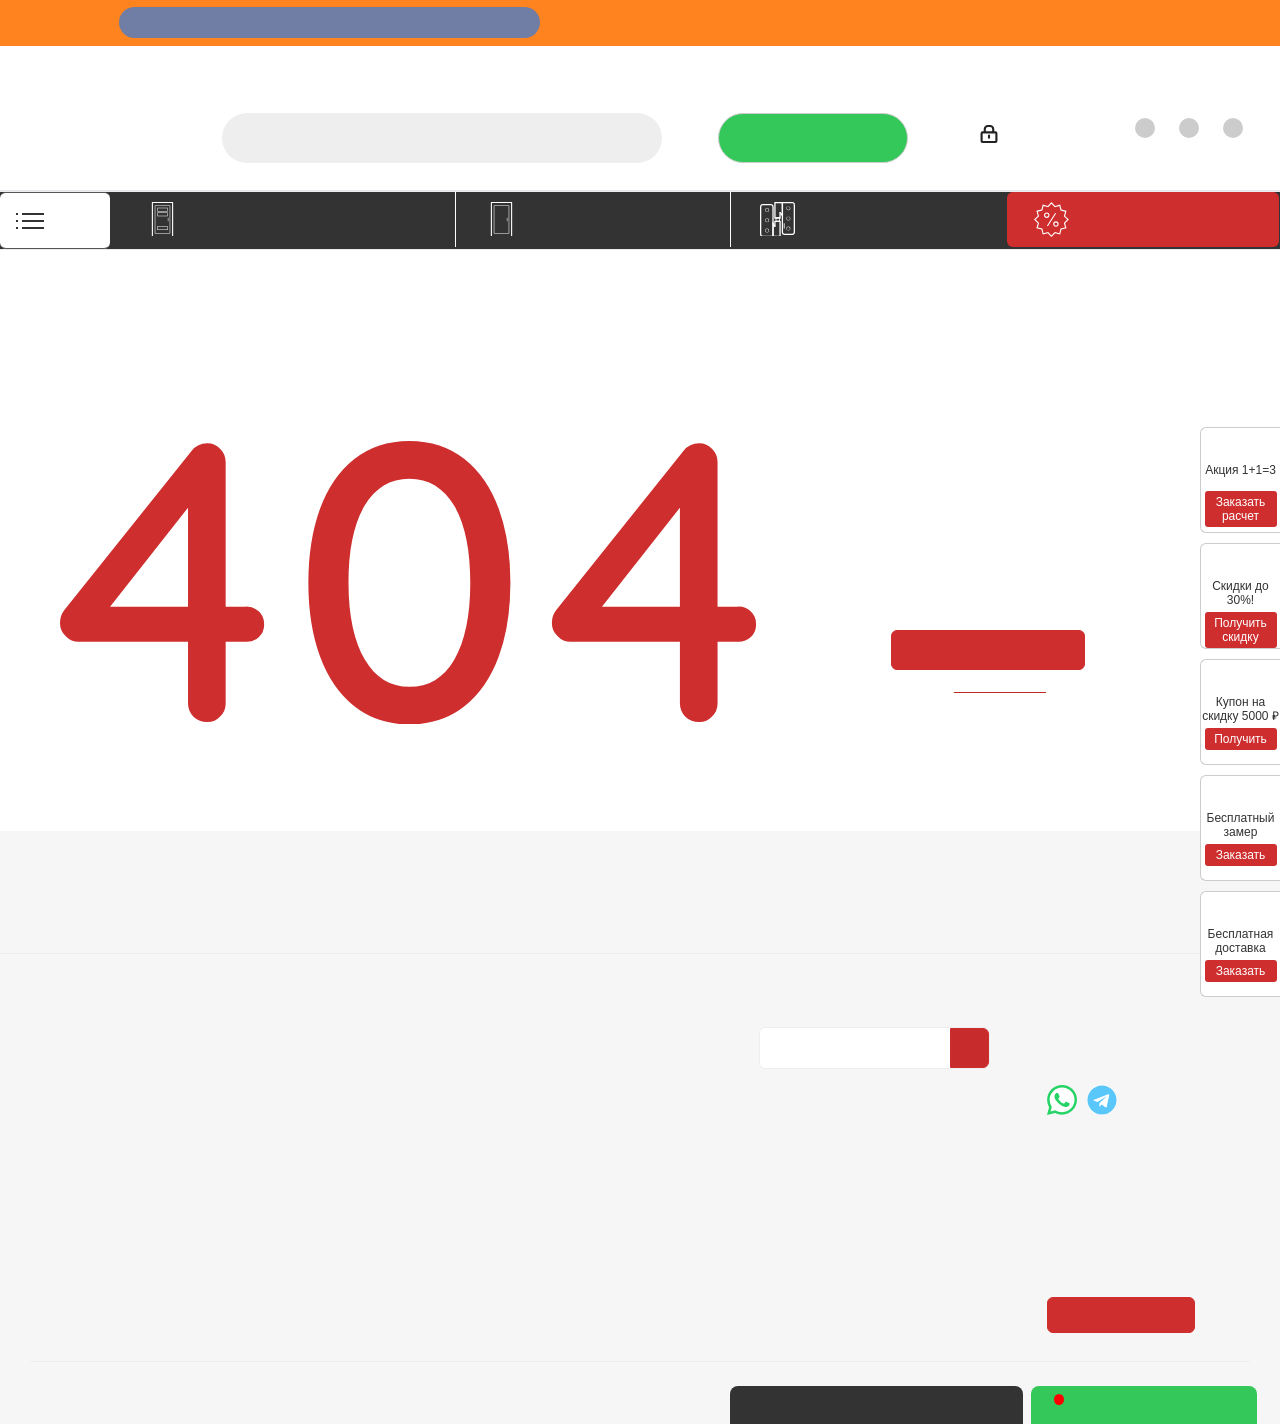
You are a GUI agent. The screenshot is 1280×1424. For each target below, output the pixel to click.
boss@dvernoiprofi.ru (1154, 1022)
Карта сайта (559, 965)
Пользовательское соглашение (341, 1002)
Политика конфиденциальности (859, 934)
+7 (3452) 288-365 (1146, 919)
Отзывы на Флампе (854, 65)
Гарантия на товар (340, 965)
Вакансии (63, 937)
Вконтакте (779, 1085)
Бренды (545, 937)
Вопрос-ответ (566, 909)
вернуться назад (1001, 685)
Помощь (551, 874)
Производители (997, 65)
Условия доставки (337, 937)
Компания (72, 874)
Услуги (742, 65)
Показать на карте (1127, 1191)
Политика (65, 965)
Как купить (1112, 65)
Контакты (1206, 65)
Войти (1010, 137)
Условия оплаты (330, 909)
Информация (328, 874)
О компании (655, 65)
